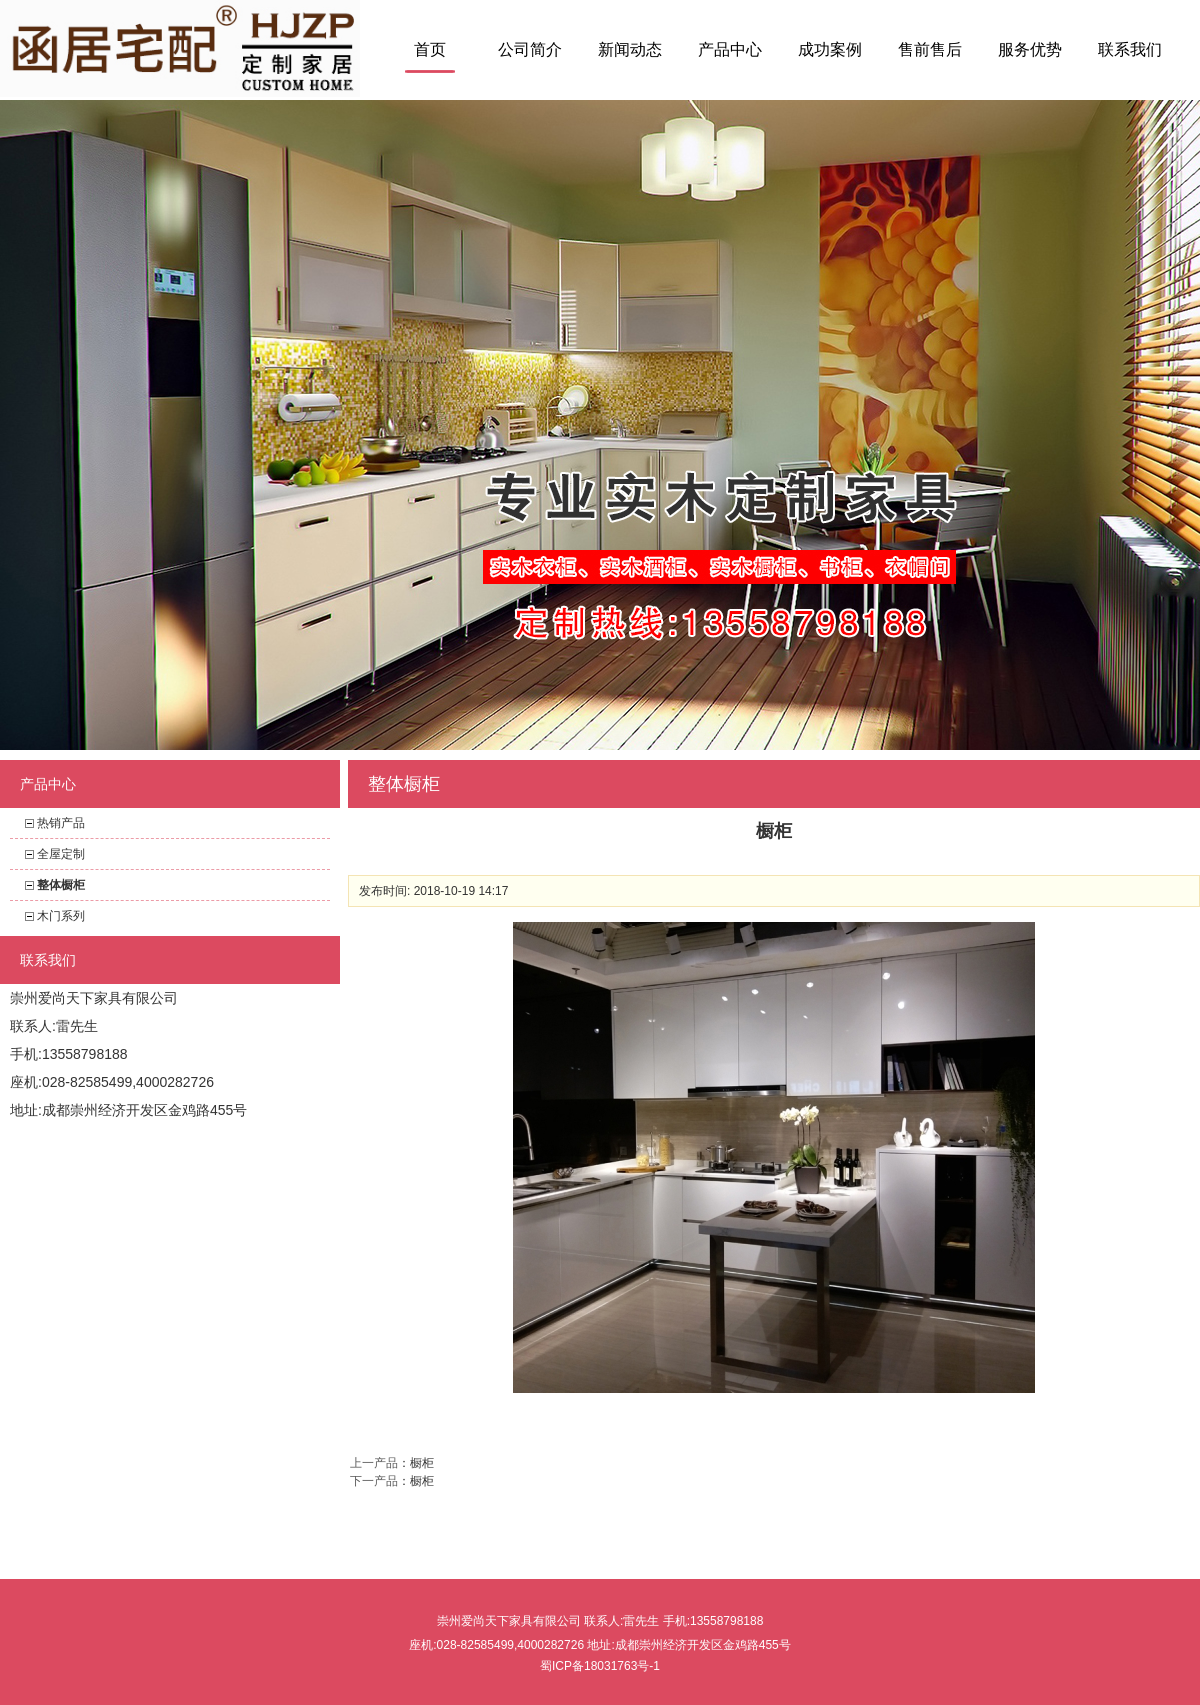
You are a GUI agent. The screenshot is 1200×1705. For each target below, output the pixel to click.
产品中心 (730, 49)
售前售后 (930, 49)
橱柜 (422, 1463)
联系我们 (1130, 49)
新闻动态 (630, 49)
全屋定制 (61, 854)
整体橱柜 (61, 885)
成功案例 (830, 49)
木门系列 (61, 916)
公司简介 (530, 49)
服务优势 (1030, 49)
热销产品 (61, 823)
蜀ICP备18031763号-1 (600, 1666)
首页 (430, 49)
